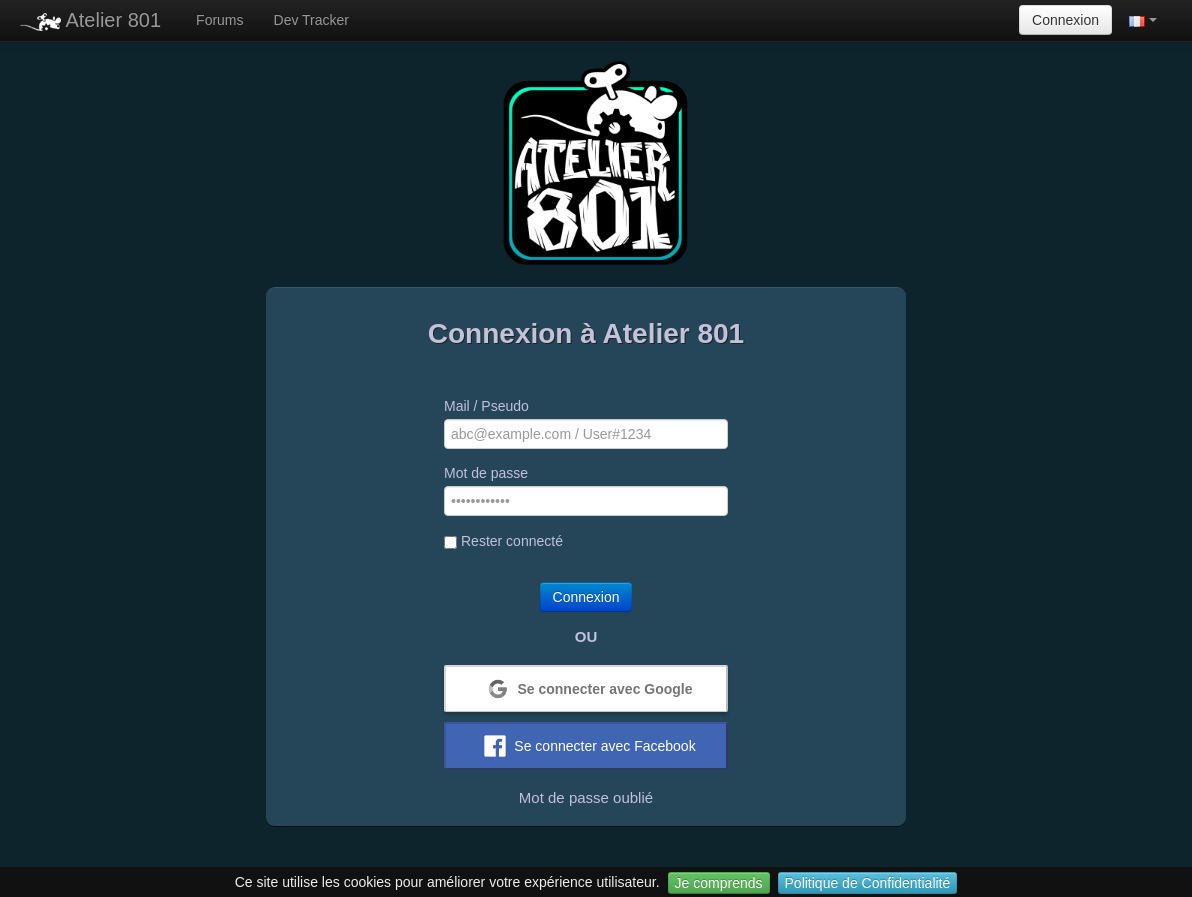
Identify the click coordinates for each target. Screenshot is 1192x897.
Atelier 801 (90, 20)
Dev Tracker (311, 20)
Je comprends (719, 883)
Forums (219, 20)
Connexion (1065, 20)
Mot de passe (486, 473)
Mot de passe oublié (586, 797)
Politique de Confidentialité (868, 883)
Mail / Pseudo (486, 406)
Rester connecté (503, 541)
